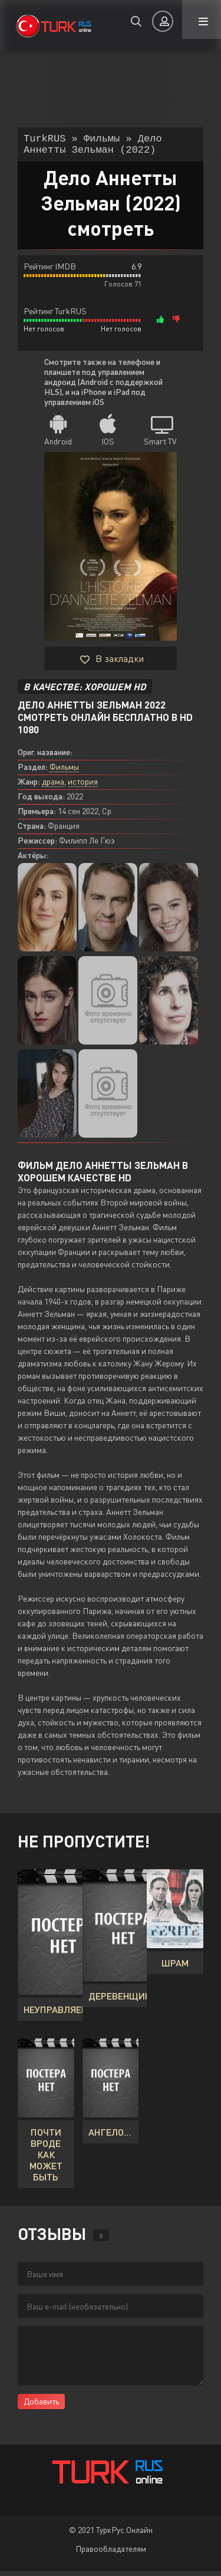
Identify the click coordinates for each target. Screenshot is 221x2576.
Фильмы (64, 771)
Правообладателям (110, 2553)
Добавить (41, 2406)
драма (53, 786)
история (83, 786)
